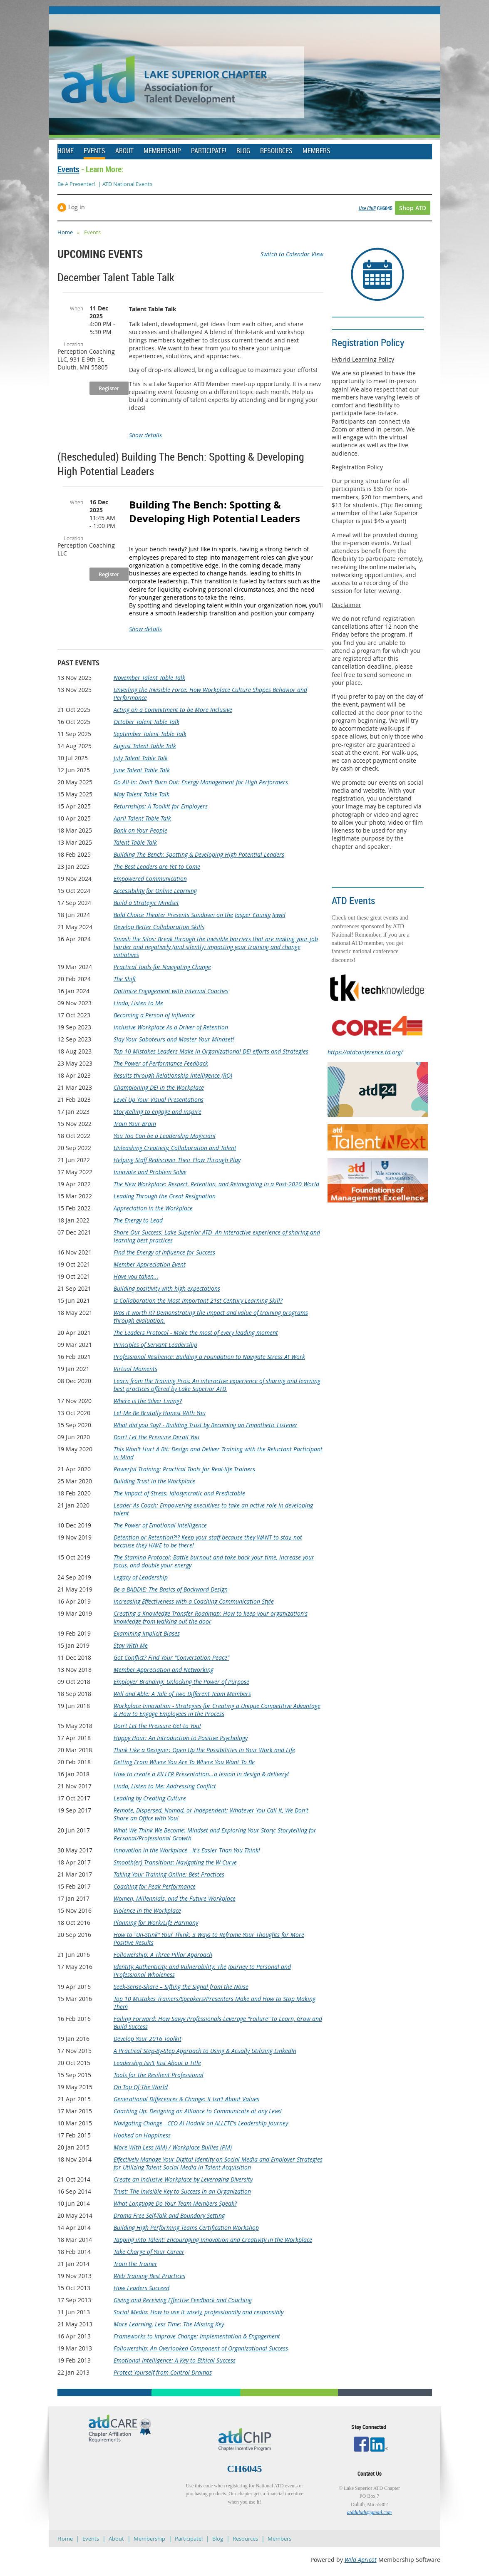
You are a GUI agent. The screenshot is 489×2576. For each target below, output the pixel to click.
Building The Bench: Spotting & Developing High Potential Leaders (199, 854)
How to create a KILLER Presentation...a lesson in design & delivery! (201, 1774)
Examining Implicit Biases (147, 1633)
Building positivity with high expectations (167, 1288)
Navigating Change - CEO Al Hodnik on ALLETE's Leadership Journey (201, 2123)
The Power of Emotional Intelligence (160, 1525)
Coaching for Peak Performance (155, 1886)
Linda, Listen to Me (138, 1003)
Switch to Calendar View (292, 254)
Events (68, 169)
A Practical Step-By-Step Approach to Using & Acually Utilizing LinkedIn (205, 2051)
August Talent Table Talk (145, 746)
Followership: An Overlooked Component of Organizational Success (201, 2348)
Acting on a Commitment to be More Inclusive (173, 710)
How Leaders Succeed (141, 2288)
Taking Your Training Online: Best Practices (169, 1874)
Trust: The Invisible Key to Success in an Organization (182, 2191)
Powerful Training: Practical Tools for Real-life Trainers (184, 1469)
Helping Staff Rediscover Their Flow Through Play (177, 1160)
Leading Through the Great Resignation (165, 1196)
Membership (149, 2538)
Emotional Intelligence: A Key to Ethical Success (175, 2360)
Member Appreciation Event (150, 1264)
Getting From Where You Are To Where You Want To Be (184, 1762)
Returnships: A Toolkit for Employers (161, 806)
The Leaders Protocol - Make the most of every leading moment (196, 1332)
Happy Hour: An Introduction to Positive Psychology (181, 1738)
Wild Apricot (361, 2560)
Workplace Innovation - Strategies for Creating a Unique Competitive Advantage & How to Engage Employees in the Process (217, 1710)
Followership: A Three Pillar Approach (163, 1955)
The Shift (125, 979)
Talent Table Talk (135, 842)
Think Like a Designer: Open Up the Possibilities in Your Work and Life (204, 1750)
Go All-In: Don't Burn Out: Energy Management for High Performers (201, 782)
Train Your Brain (135, 1124)
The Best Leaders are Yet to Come (157, 866)
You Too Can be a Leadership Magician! (165, 1136)
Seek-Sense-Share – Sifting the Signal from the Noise (181, 1987)
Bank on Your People (140, 830)
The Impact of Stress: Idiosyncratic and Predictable (179, 1493)
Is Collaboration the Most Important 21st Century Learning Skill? (198, 1300)
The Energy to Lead (138, 1220)
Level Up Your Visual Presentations (159, 1099)
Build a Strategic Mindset (146, 903)
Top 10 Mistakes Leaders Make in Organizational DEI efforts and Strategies (211, 1051)
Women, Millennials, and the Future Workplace (175, 1898)
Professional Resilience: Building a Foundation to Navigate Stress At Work (209, 1357)
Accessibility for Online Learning (155, 891)
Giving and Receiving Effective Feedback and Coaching (183, 2300)
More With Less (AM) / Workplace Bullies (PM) (173, 2147)
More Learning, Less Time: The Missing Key (169, 2324)
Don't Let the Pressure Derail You (156, 1437)
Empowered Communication (150, 879)
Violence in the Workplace (147, 1910)
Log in (76, 207)
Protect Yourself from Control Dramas (163, 2372)
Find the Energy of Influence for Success (164, 1252)
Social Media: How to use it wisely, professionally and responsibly (198, 2312)
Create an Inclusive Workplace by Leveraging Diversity (183, 2179)
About (116, 2538)
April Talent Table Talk (142, 818)
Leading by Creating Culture (150, 1798)
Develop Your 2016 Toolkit (147, 2039)
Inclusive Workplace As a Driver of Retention (171, 1027)
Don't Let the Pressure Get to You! (157, 1726)
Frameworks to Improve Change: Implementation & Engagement (197, 2336)
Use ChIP (367, 208)
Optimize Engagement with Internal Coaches (171, 991)
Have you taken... (136, 1276)
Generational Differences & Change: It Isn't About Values (186, 2099)
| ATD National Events (125, 184)
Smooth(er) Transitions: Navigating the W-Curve (175, 1862)
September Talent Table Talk (150, 734)
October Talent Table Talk (146, 722)
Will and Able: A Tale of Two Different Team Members (182, 1694)
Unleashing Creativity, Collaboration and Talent (175, 1148)
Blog (217, 2538)
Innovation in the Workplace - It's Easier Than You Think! (187, 1850)
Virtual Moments (135, 1369)
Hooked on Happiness (142, 2135)
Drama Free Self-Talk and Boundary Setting (169, 2215)
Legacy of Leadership (141, 1577)
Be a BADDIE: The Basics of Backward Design (171, 1589)
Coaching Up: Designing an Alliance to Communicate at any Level (198, 2111)
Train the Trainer (135, 2264)
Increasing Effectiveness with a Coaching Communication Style (194, 1601)
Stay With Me (131, 1645)
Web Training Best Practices (149, 2276)
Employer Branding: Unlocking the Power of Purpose (181, 1682)
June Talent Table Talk (142, 770)
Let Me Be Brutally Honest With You (160, 1413)
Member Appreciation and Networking (163, 1670)
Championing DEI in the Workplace (159, 1087)
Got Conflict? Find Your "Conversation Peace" (171, 1657)
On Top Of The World (141, 2087)
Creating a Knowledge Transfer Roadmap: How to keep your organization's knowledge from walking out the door (211, 1617)
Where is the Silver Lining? (148, 1401)
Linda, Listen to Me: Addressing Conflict (165, 1786)
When (76, 308)
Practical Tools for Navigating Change (162, 967)
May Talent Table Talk (141, 794)
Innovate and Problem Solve (150, 1172)
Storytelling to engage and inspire (157, 1112)
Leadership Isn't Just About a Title (157, 2063)
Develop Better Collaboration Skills (159, 927)
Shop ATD (412, 208)
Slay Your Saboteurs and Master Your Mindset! (174, 1039)
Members (279, 2538)
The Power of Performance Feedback (161, 1063)
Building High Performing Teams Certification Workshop (186, 2227)
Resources (245, 2538)
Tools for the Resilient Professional (159, 2075)
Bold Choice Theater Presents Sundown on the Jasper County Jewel (199, 915)
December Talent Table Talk (115, 277)
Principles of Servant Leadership (155, 1345)
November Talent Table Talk (149, 678)
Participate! (189, 2538)
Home (65, 232)
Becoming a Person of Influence (154, 1015)
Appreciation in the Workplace (153, 1208)
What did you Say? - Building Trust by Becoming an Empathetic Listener (206, 1425)
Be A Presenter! (76, 184)
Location (73, 344)
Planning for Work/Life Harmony (156, 1922)
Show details (145, 435)
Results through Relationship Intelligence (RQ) (173, 1075)
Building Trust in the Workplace (154, 1481)
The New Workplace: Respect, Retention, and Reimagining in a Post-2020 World (216, 1184)
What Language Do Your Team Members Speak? (175, 2203)
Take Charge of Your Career (149, 2252)
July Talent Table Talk (141, 758)
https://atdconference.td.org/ (365, 1052)
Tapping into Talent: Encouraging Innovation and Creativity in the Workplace (213, 2240)
